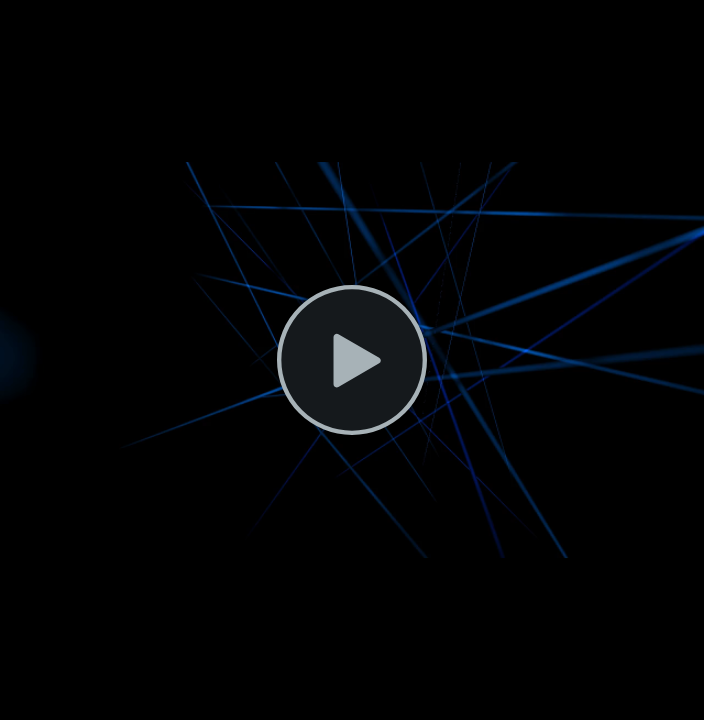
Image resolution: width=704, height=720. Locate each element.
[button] (352, 360)
